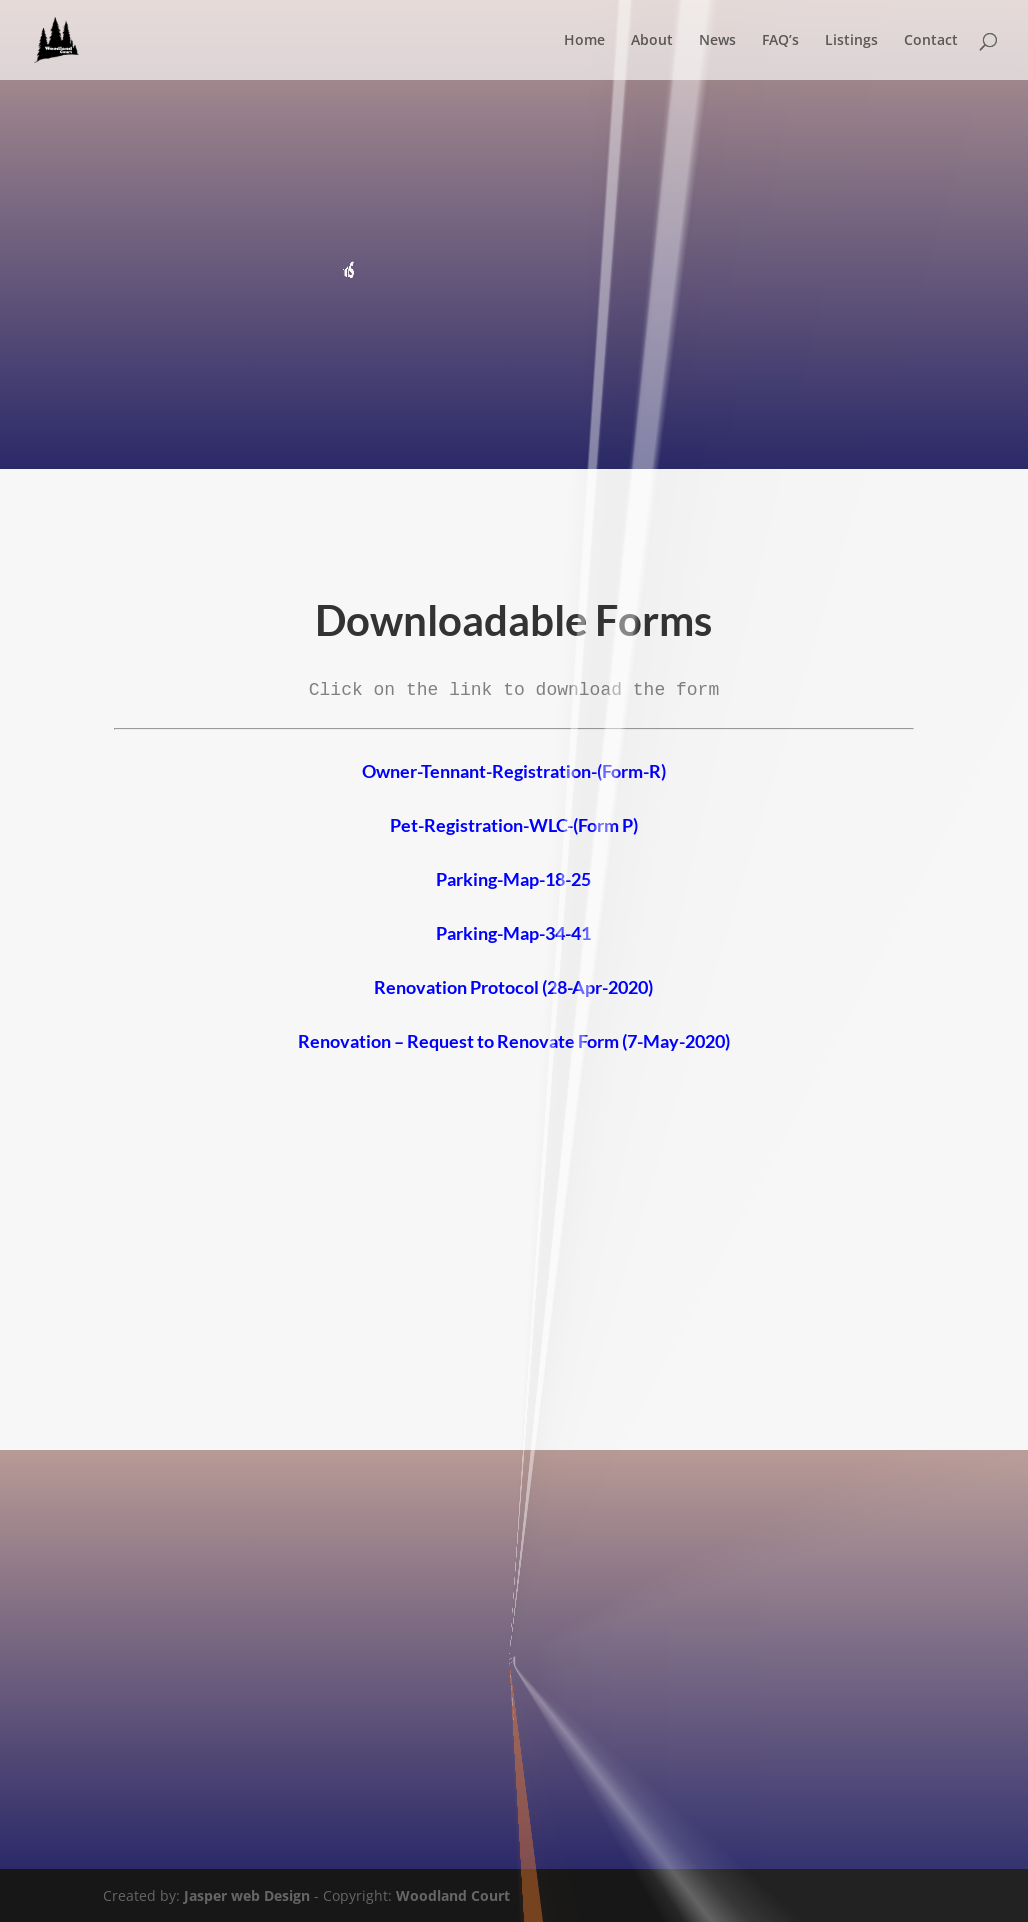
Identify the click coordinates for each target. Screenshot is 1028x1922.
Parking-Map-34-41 (513, 933)
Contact (931, 41)
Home (584, 41)
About (652, 41)
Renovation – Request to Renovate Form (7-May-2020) (514, 1041)
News (717, 41)
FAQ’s (780, 41)
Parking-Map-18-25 (513, 879)
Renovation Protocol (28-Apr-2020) (513, 987)
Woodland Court (453, 1895)
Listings (851, 41)
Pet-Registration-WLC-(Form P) (514, 825)
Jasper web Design (247, 1895)
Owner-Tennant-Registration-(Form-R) (514, 771)
